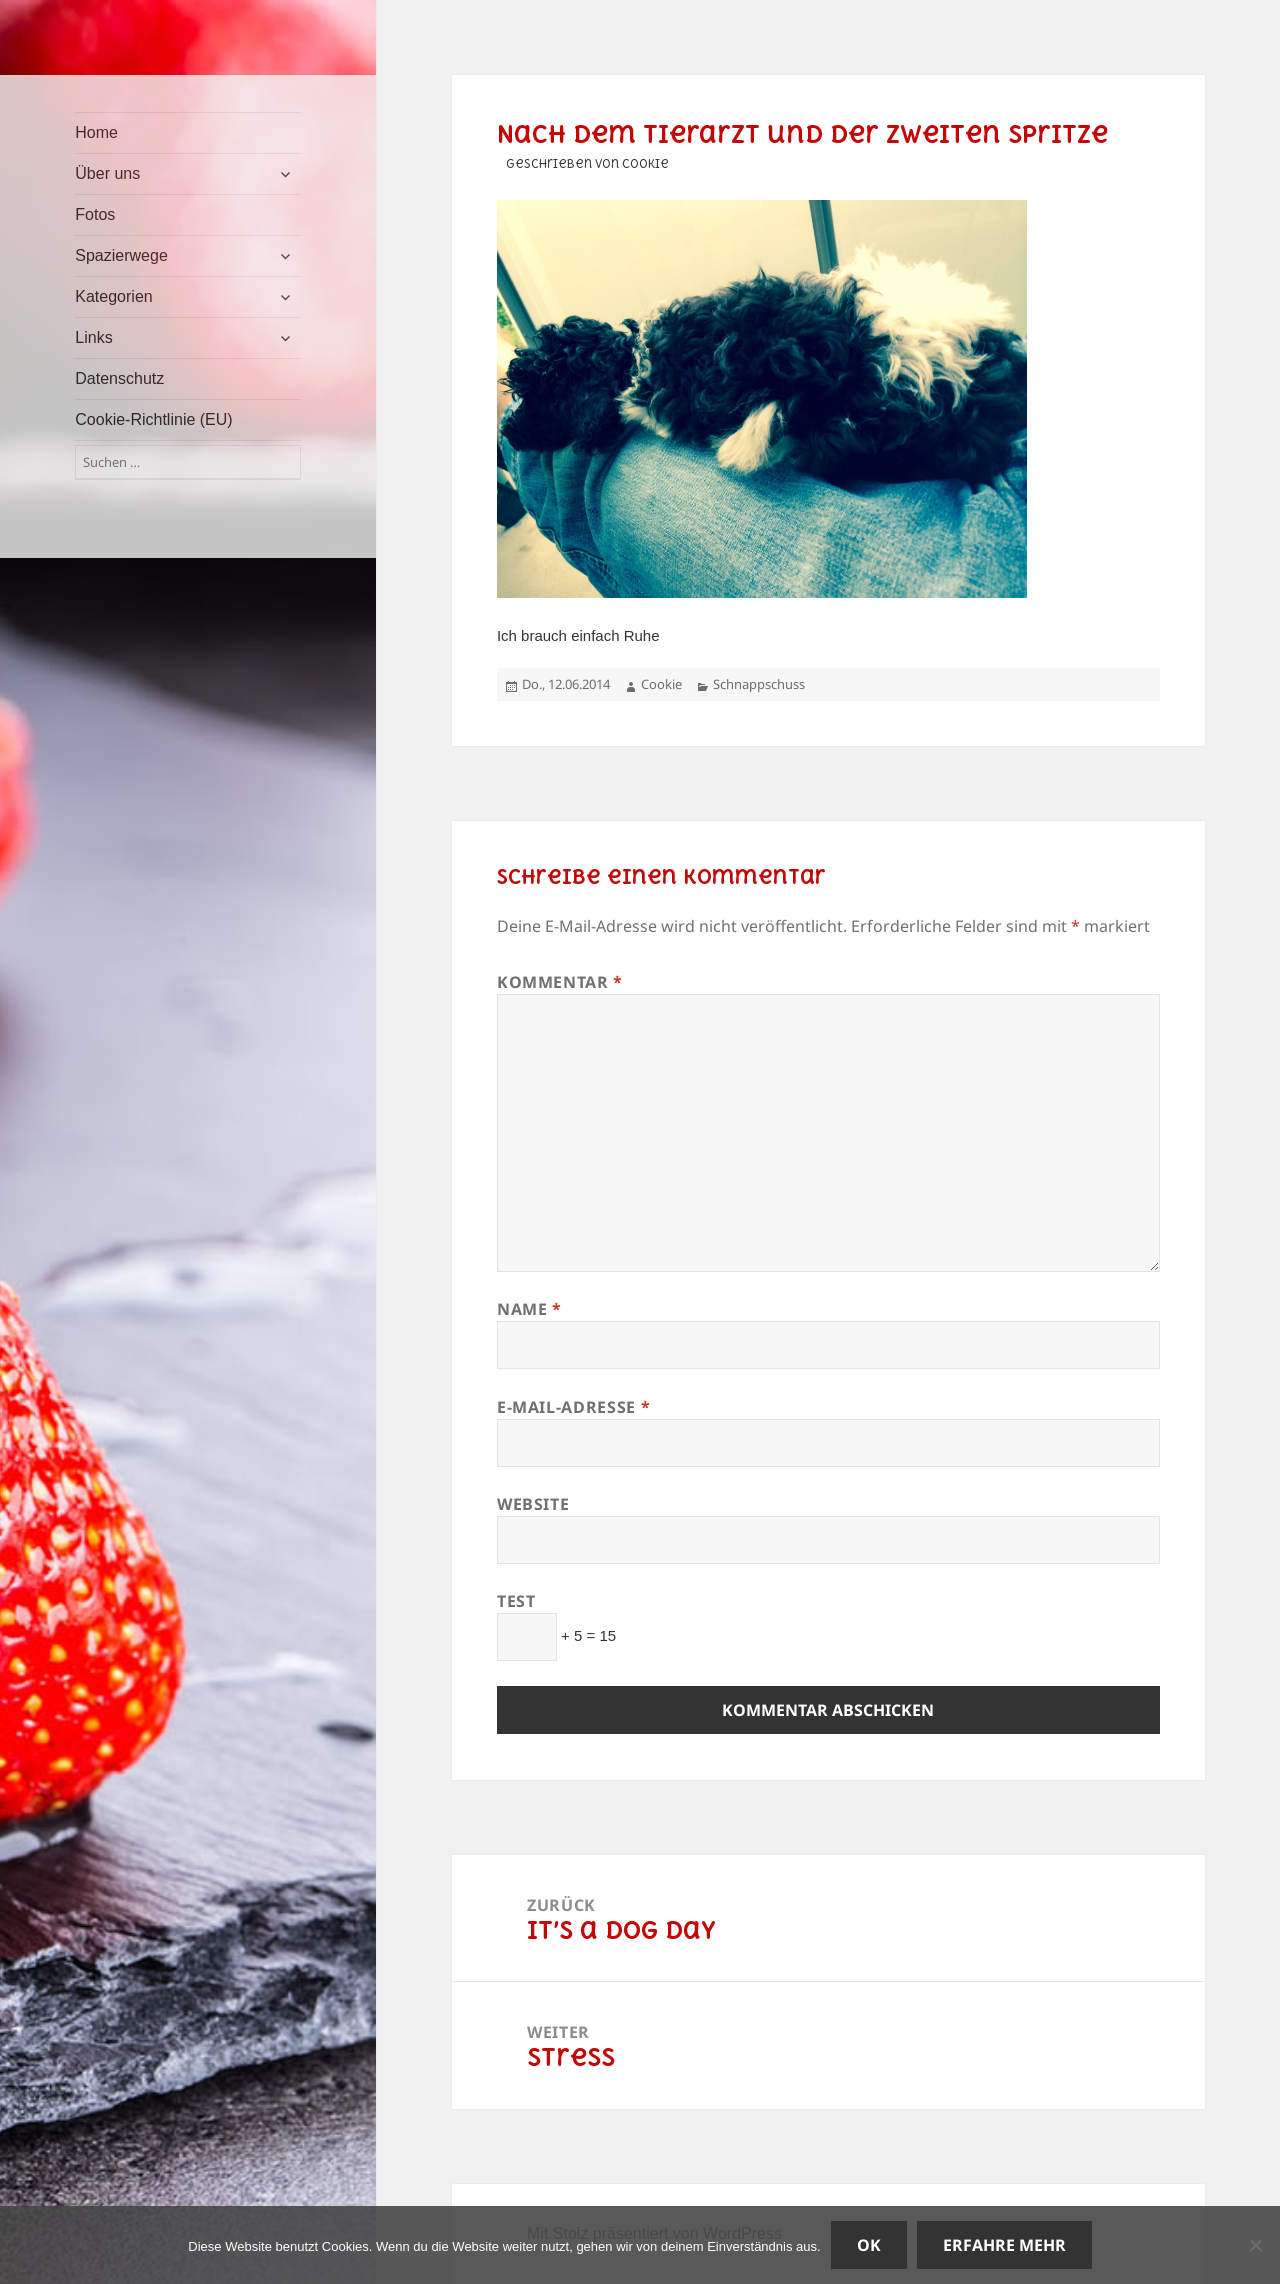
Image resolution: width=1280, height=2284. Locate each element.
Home (96, 132)
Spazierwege (121, 255)
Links (93, 337)
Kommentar (560, 982)
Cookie (661, 684)
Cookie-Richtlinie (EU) (153, 419)
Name (529, 1309)
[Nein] (1255, 2245)
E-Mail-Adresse (573, 1407)
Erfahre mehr (1004, 2245)
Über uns (107, 173)
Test (516, 1601)
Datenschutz (119, 378)
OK (869, 2245)
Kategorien (113, 296)
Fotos (95, 214)
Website (533, 1504)
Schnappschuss (759, 684)
